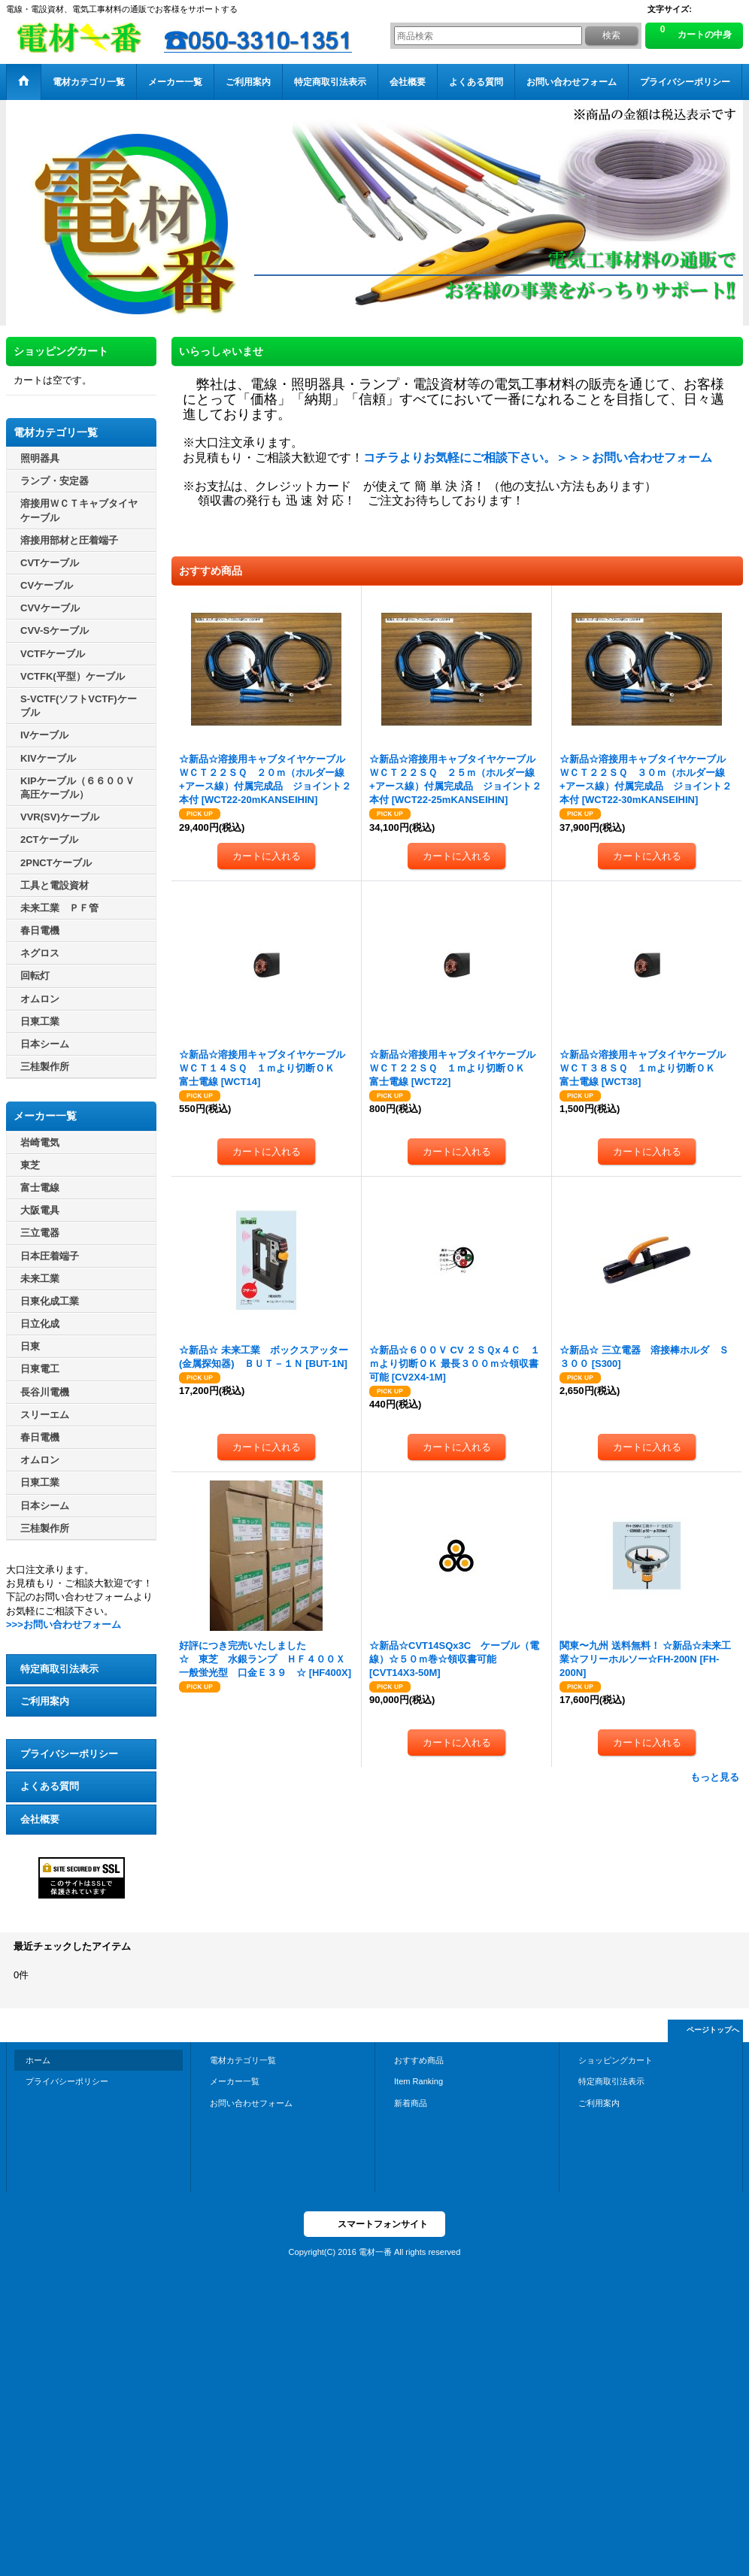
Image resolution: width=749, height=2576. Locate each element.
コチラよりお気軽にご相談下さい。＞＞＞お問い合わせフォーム (537, 457)
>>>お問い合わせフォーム (63, 1624)
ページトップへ (713, 2030)
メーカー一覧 (234, 2081)
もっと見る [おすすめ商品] (714, 1777)
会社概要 (39, 1819)
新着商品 (410, 2103)
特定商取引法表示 (59, 1668)
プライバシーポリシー (69, 1753)
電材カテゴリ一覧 (243, 2060)
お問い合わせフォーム (251, 2103)
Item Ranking (418, 2081)
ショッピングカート (615, 2060)
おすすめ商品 (419, 2060)
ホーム (38, 2060)
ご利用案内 (44, 1701)
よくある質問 (49, 1786)
